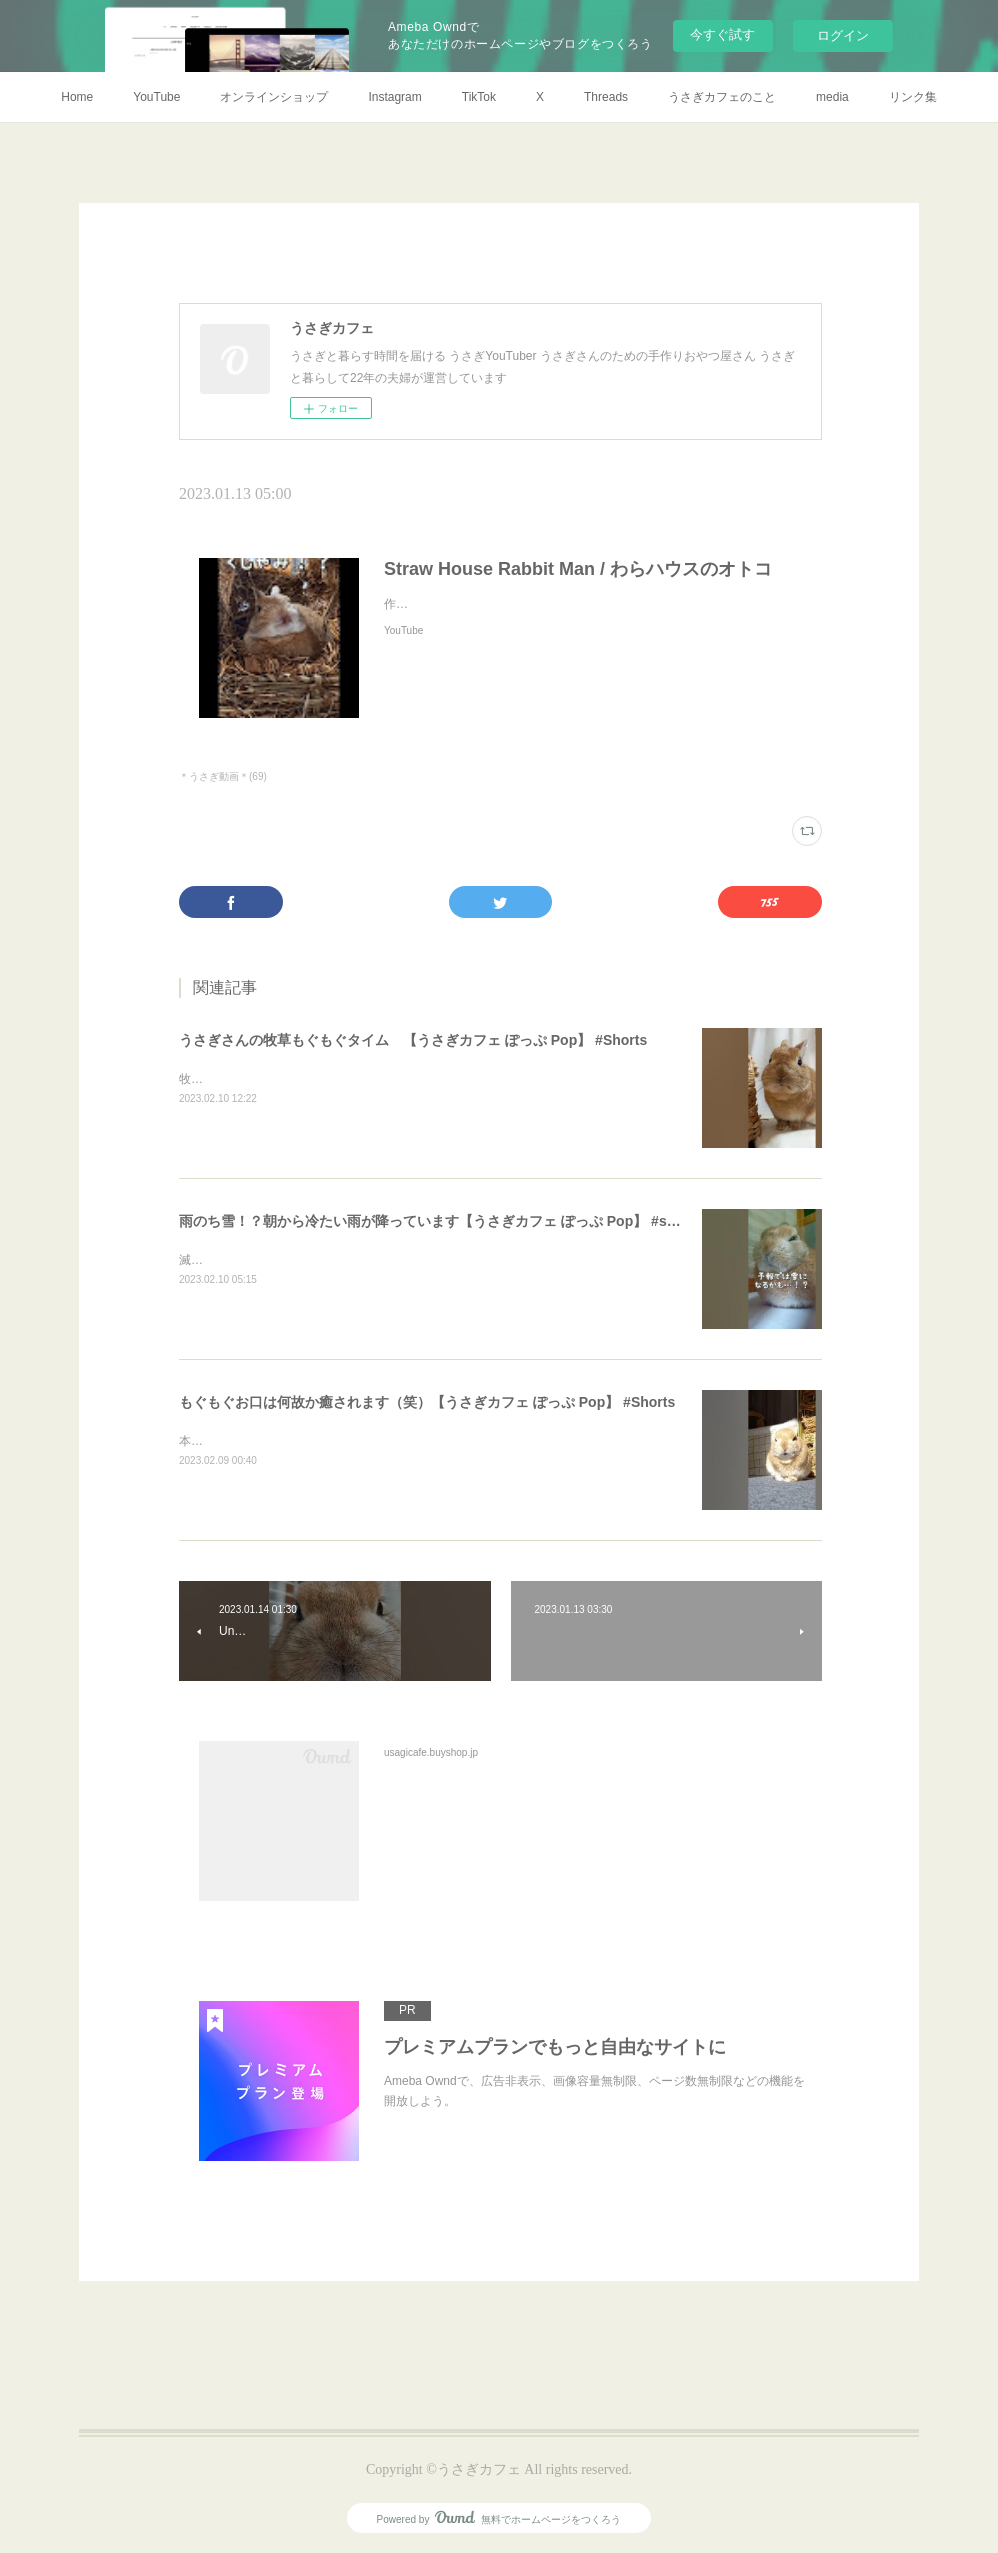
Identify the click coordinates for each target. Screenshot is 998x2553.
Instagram (394, 97)
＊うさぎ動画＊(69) (223, 776)
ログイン (843, 35)
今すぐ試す (722, 34)
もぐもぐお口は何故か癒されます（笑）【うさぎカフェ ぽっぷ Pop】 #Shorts (427, 1402)
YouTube (156, 97)
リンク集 (913, 97)
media (832, 97)
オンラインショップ (274, 97)
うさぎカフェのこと (722, 97)
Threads (606, 97)
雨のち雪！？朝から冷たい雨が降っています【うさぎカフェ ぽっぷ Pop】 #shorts (440, 1221)
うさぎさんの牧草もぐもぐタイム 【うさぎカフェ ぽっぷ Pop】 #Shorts (413, 1040)
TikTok (479, 97)
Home (77, 97)
